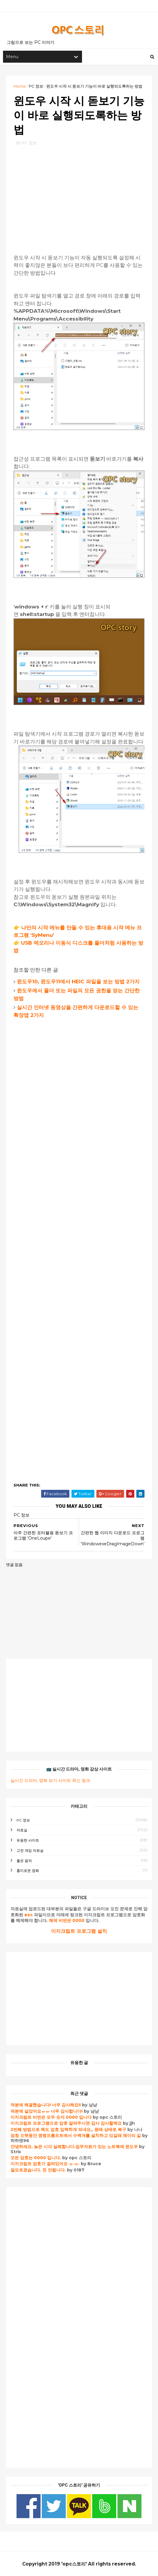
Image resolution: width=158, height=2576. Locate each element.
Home (20, 86)
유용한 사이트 (28, 1840)
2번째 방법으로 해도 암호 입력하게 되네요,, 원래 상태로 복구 (69, 2129)
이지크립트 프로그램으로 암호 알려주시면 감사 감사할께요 (66, 2123)
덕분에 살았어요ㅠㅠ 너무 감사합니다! (47, 2111)
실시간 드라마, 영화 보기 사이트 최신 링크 (50, 1780)
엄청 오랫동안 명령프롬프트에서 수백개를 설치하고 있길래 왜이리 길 (76, 2135)
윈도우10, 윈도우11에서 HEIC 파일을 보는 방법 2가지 (78, 982)
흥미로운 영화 (28, 1870)
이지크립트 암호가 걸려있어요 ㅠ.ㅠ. (46, 2163)
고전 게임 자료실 (30, 1850)
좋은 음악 (24, 1860)
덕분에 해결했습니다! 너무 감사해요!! (46, 2105)
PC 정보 (36, 86)
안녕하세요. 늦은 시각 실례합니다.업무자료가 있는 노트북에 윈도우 (74, 2146)
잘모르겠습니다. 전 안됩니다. (38, 2170)
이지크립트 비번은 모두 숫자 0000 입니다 (51, 2117)
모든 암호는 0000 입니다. (36, 2157)
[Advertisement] (79, 194)
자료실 (22, 1830)
